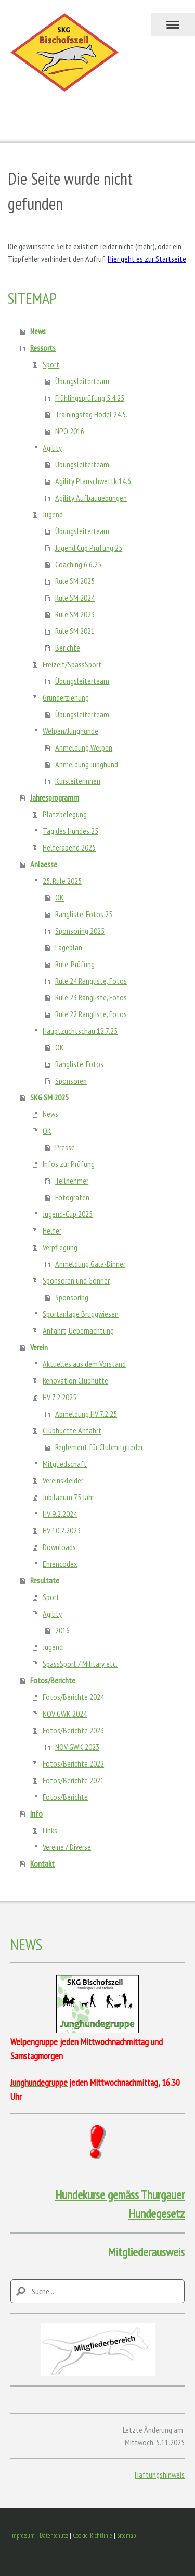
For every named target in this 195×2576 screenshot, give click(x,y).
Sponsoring (71, 1297)
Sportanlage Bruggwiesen (81, 1314)
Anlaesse (43, 864)
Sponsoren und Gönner (76, 1280)
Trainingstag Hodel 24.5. (91, 414)
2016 (62, 1630)
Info (36, 1813)
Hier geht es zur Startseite (147, 258)
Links (50, 1830)
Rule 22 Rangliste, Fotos (91, 1014)
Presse (65, 1147)
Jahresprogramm (54, 797)
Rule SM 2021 (75, 631)
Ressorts (43, 347)
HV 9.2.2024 (60, 1513)
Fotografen (72, 1197)
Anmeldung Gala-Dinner (90, 1264)
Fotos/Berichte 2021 (73, 1780)
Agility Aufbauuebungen (91, 497)
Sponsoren (71, 1080)
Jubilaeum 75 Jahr (68, 1497)
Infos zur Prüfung (69, 1164)
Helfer (52, 1230)
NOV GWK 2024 (65, 1713)
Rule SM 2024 (75, 597)
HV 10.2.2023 (62, 1530)
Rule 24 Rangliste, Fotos (91, 980)
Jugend (53, 514)
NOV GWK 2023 (77, 1747)
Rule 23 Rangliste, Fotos (91, 997)
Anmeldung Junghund (86, 764)
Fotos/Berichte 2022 (73, 1763)
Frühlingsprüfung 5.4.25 (89, 397)
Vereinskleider (63, 1480)
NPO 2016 (69, 431)
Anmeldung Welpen (83, 747)
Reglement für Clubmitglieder (99, 1447)
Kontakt (42, 1863)
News (38, 331)
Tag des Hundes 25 (70, 831)
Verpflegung (60, 1247)
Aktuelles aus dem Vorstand (84, 1364)
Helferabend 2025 (69, 847)
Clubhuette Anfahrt (72, 1430)
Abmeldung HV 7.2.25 (86, 1413)
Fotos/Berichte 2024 (73, 1697)
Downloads (59, 1547)
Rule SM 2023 (75, 614)
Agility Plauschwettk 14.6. (94, 481)
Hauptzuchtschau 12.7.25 (80, 1030)
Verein (39, 1347)
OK (59, 897)
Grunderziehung (66, 697)
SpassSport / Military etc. (80, 1663)
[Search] (97, 2291)
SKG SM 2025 (49, 1097)
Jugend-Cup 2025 (68, 1214)
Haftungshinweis (160, 2474)
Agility (52, 447)
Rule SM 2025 (75, 581)
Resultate (44, 1580)
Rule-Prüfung (75, 964)
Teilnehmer (71, 1180)
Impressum (22, 2535)
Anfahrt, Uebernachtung (78, 1330)
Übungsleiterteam (82, 381)
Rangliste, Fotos (79, 1064)
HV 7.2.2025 (59, 1397)
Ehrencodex (60, 1563)
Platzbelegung (65, 814)
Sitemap (126, 2535)
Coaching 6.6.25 (78, 564)
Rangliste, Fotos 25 (83, 914)
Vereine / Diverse (67, 1847)
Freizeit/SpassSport (72, 664)
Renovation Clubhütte (75, 1380)
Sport (51, 364)
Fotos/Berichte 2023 (73, 1730)
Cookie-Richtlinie (92, 2535)
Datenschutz (54, 2535)
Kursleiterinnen (77, 781)
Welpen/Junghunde (70, 731)
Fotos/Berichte (52, 1680)
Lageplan (68, 947)
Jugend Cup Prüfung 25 (88, 547)
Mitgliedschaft (65, 1463)
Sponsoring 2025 (80, 930)
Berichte (67, 647)
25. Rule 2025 (62, 880)
